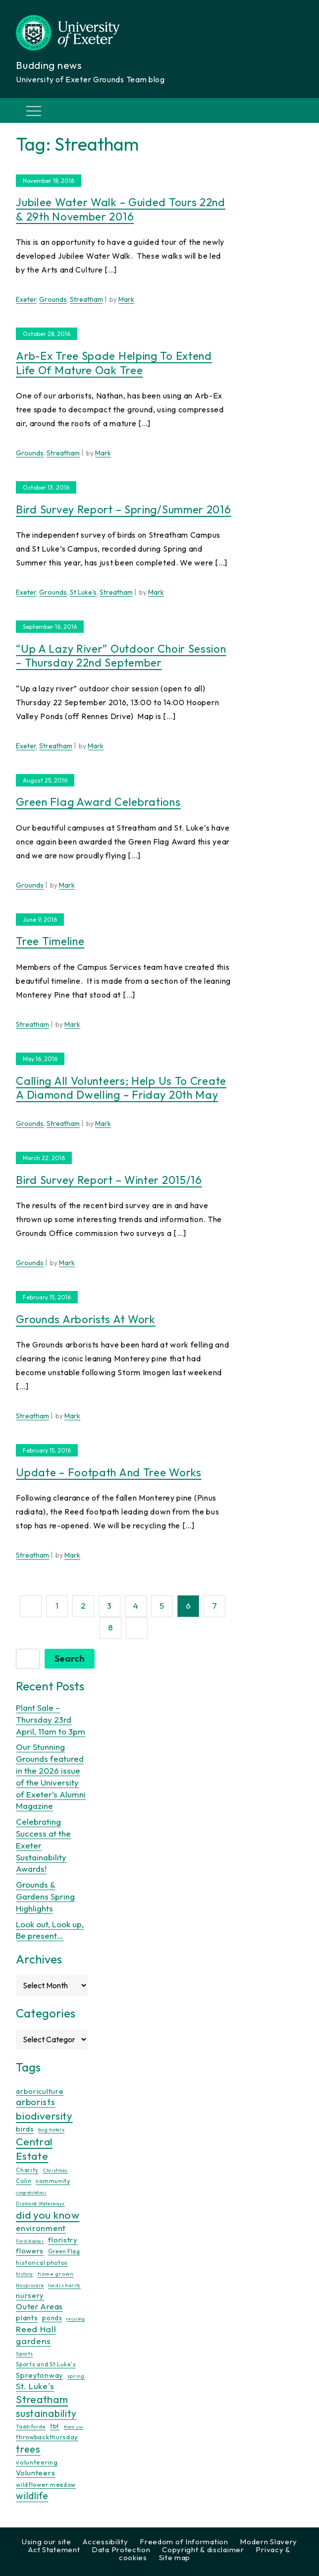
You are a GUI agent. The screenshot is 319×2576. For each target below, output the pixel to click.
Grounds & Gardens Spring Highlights (45, 1896)
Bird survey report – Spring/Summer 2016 (123, 509)
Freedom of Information (184, 2541)
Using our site (46, 2541)
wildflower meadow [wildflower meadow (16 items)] (46, 2484)
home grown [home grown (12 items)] (56, 2273)
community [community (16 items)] (53, 2180)
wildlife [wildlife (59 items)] (32, 2496)
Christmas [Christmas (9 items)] (55, 2170)
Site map (175, 2557)
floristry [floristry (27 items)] (62, 2239)
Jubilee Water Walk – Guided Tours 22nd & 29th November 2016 (120, 209)
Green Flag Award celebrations (98, 802)
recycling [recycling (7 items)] (75, 2318)
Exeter (26, 299)
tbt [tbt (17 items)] (54, 2426)
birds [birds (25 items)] (25, 2128)
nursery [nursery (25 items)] (30, 2295)
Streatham (86, 299)
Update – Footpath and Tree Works (108, 1472)
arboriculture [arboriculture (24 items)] (39, 2091)
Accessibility (105, 2541)
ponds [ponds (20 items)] (52, 2318)
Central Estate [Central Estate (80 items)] (34, 2149)
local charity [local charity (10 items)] (64, 2285)
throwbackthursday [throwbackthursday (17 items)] (47, 2437)
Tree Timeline (50, 941)
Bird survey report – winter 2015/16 (109, 1180)
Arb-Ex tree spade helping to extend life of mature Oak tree (114, 363)
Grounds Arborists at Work (86, 1319)
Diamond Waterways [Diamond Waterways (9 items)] (40, 2203)
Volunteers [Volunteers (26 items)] (35, 2472)
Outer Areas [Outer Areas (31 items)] (39, 2306)
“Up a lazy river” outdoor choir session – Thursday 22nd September (121, 656)
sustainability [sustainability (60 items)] (46, 2413)
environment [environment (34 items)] (41, 2228)
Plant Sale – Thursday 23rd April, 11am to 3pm (50, 1719)
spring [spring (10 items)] (76, 2376)
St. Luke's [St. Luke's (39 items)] (35, 2386)
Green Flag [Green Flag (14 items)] (64, 2251)
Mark (126, 299)
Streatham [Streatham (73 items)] (42, 2399)
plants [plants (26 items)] (27, 2317)
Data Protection (121, 2549)
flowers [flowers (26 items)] (30, 2250)
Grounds (53, 299)
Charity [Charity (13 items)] (27, 2170)
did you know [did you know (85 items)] (47, 2215)
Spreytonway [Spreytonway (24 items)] (39, 2375)
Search (69, 1658)
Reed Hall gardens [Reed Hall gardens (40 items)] (36, 2335)
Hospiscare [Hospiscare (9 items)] (30, 2285)
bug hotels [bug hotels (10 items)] (51, 2130)
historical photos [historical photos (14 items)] (42, 2262)
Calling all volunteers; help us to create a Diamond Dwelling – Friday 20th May (121, 1088)
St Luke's (83, 592)
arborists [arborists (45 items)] (35, 2102)
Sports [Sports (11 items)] (24, 2354)
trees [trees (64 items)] (28, 2449)
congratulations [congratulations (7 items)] (31, 2192)
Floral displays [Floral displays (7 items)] (30, 2241)
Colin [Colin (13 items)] (24, 2181)
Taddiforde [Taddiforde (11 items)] (31, 2426)
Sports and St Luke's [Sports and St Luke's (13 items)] (46, 2364)
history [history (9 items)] (24, 2274)
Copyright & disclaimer (203, 2549)
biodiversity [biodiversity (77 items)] (44, 2115)
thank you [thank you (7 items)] (73, 2426)
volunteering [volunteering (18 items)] (36, 2462)
